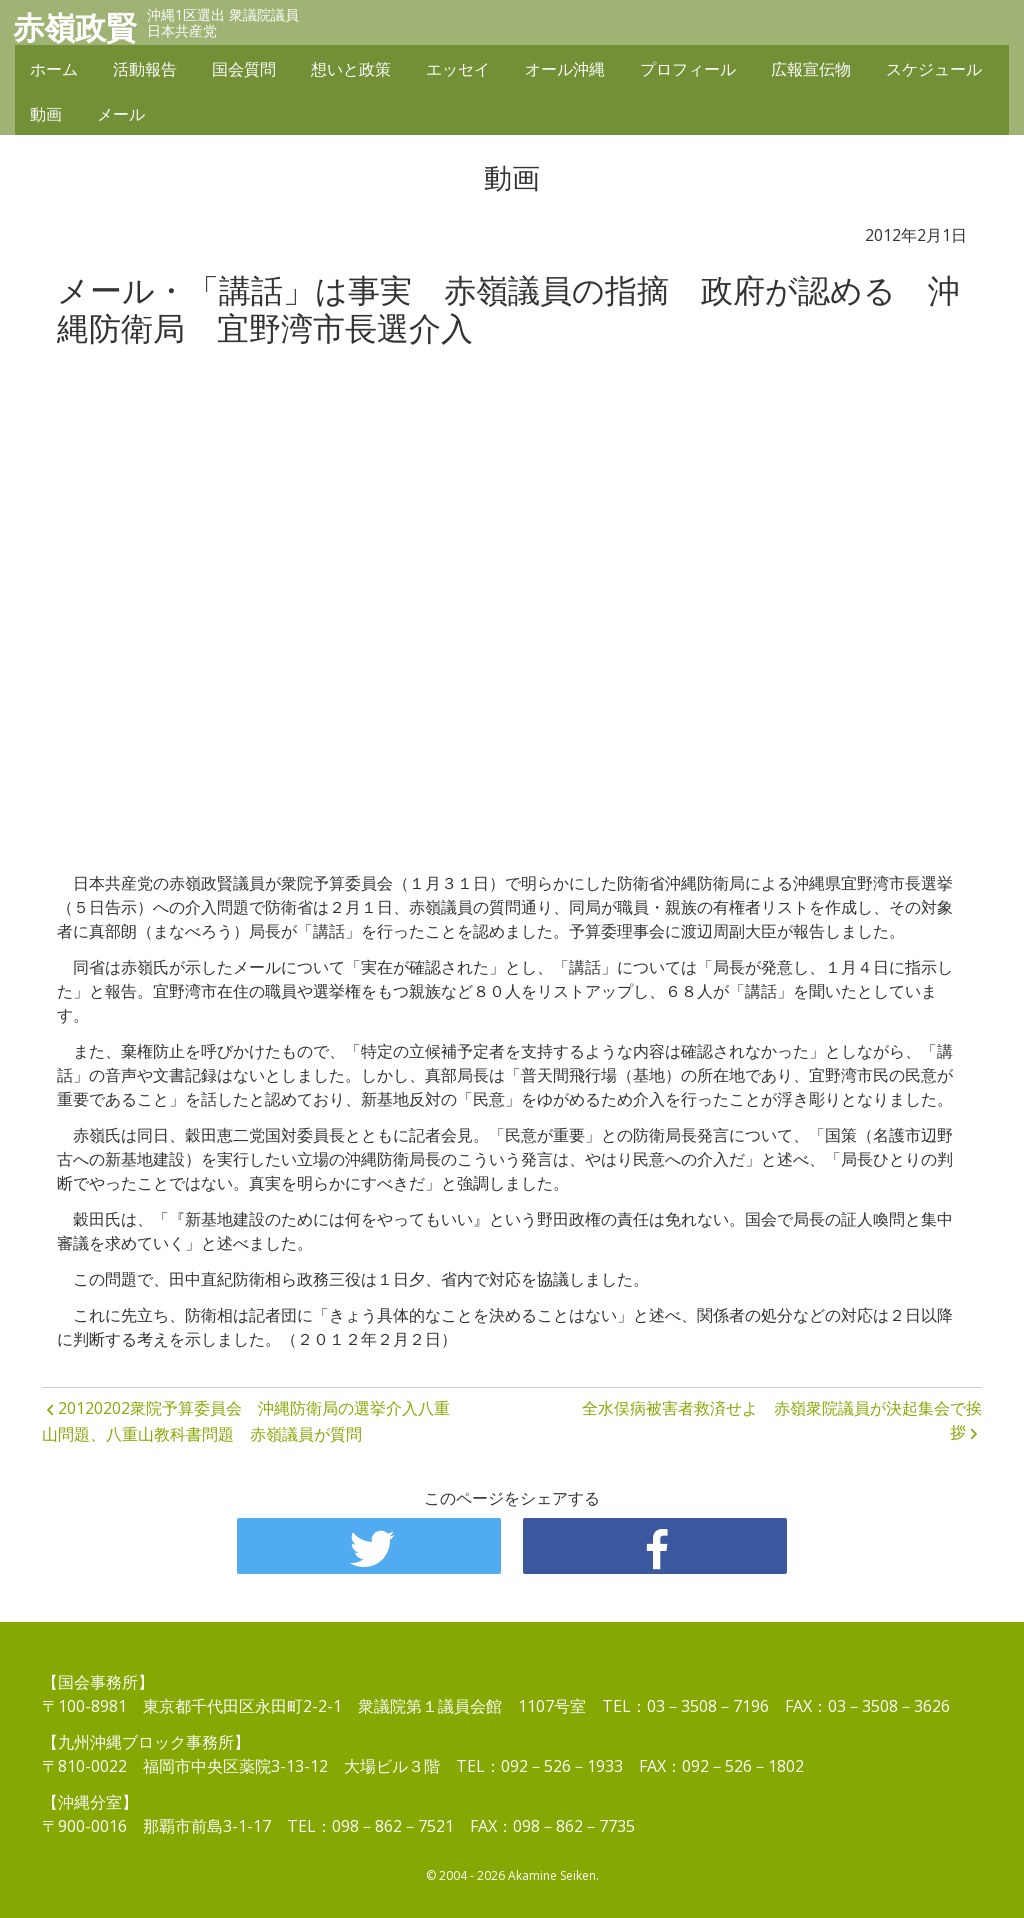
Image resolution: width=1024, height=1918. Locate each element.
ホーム (54, 72)
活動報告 (145, 72)
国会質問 (244, 72)
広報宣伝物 (811, 72)
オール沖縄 (565, 72)
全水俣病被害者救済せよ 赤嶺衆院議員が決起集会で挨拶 (782, 1420)
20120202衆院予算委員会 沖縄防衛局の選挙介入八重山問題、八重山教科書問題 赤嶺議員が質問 (246, 1421)
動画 (46, 117)
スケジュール (934, 72)
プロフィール (688, 72)
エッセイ (458, 72)
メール (121, 117)
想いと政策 (351, 72)
